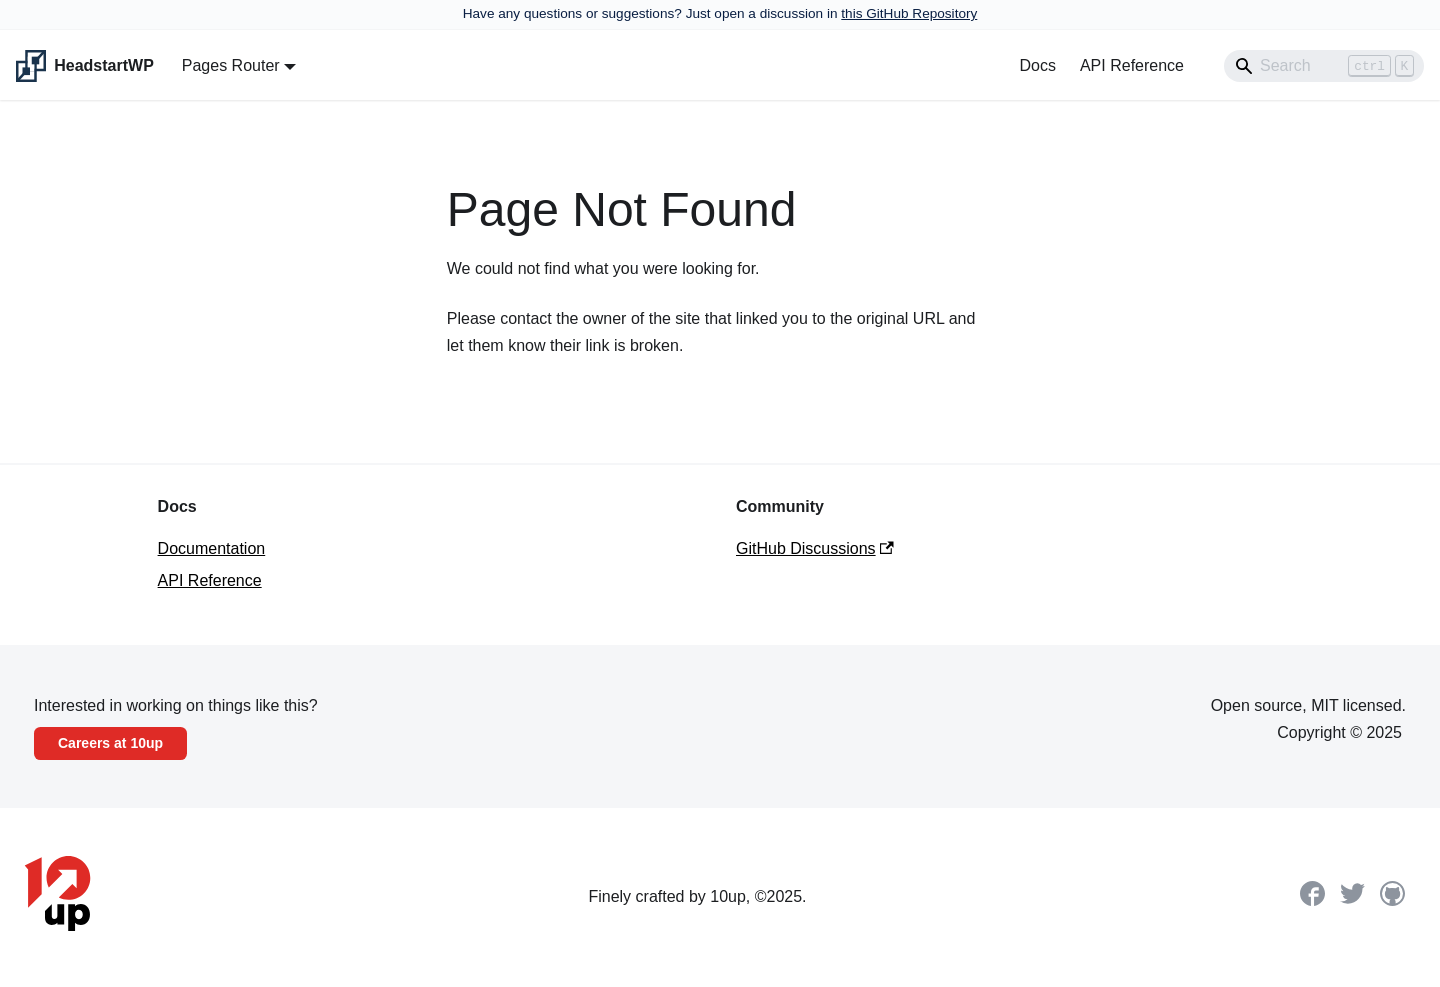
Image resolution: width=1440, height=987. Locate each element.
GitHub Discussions (815, 548)
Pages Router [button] (231, 65)
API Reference (1132, 65)
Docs (1037, 65)
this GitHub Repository (909, 13)
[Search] (1324, 66)
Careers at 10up (110, 743)
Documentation (212, 548)
